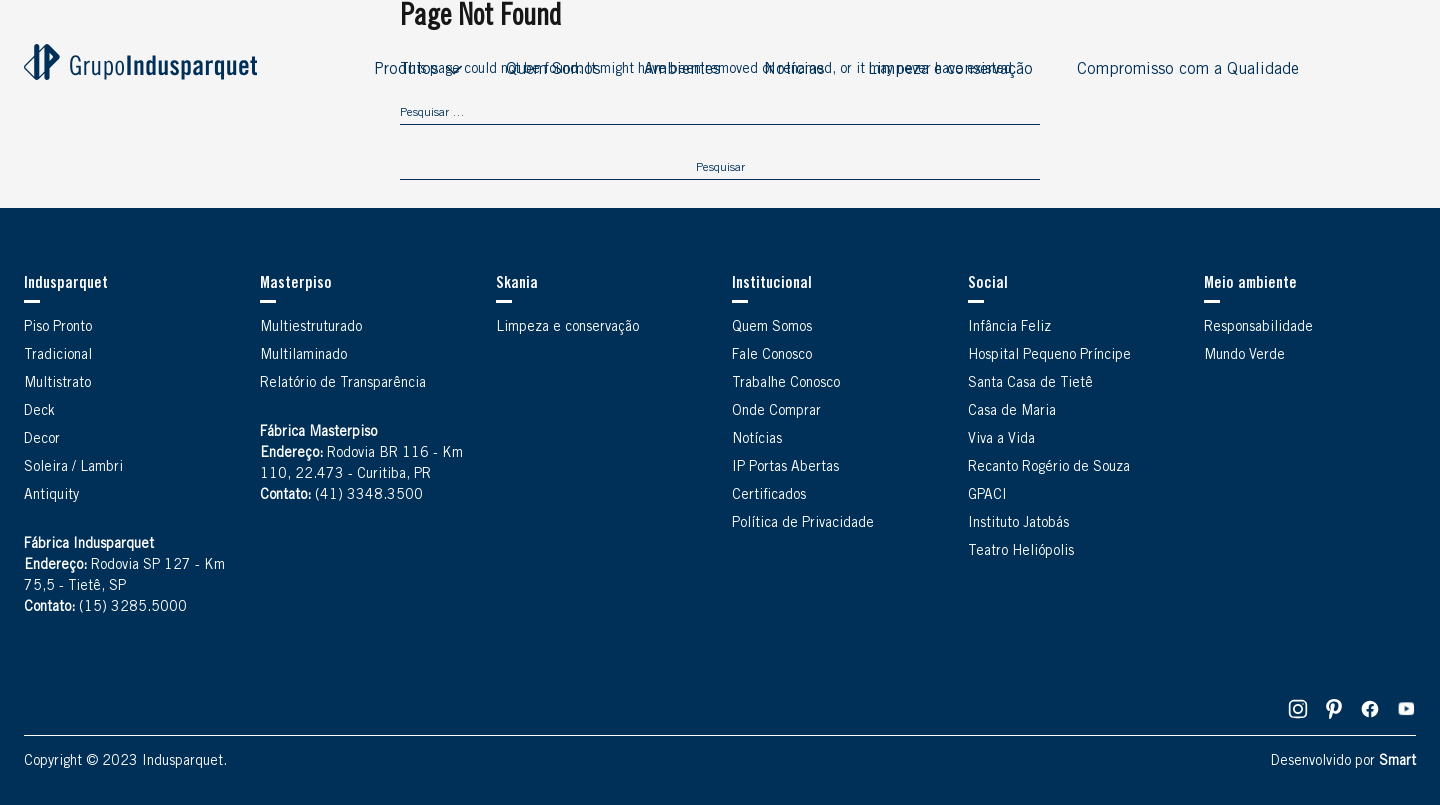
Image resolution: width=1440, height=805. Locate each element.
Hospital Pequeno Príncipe (1049, 356)
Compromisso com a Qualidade (1188, 70)
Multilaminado (303, 356)
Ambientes (682, 70)
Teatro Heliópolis (1021, 552)
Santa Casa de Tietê (1030, 384)
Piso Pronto (58, 328)
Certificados (769, 496)
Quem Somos (553, 70)
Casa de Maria (1012, 412)
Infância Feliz (1009, 328)
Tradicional (58, 356)
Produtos (406, 70)
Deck (39, 412)
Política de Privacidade (803, 524)
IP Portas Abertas (785, 468)
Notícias (794, 70)
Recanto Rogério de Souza (1049, 468)
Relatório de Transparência (343, 384)
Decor (42, 440)
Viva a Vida (1001, 440)
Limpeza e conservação (950, 70)
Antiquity (51, 496)
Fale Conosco (772, 356)
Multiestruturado (311, 328)
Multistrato (57, 384)
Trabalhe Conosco (786, 384)
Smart (1397, 762)
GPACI (987, 496)
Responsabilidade (1258, 328)
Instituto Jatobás (1018, 524)
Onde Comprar (776, 412)
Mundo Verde (1244, 356)
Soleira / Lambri (73, 468)
